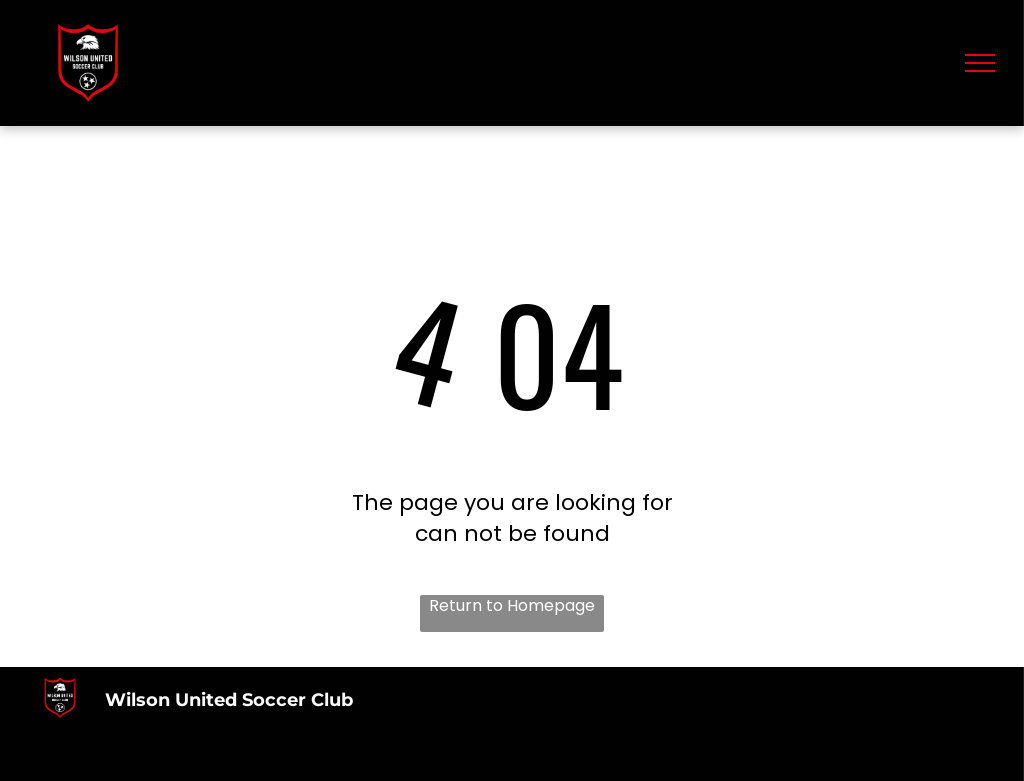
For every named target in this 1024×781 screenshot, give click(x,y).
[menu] (980, 63)
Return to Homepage (512, 606)
